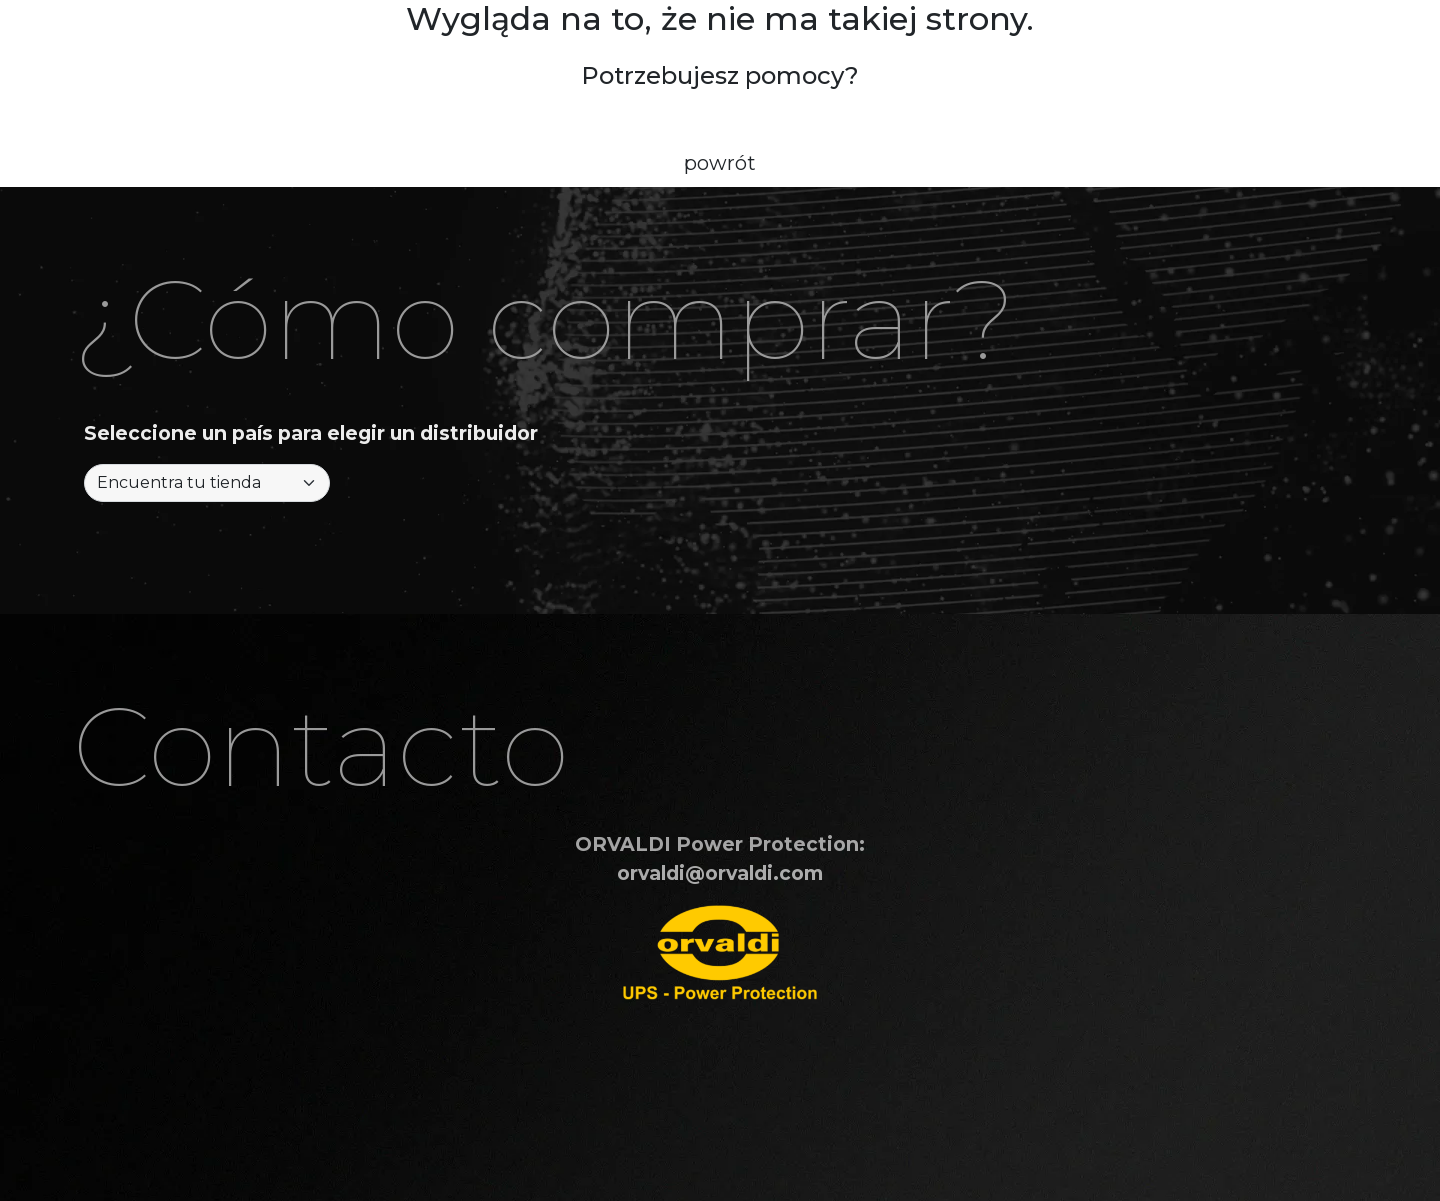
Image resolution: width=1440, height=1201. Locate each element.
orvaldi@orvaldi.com (720, 873)
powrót (720, 163)
